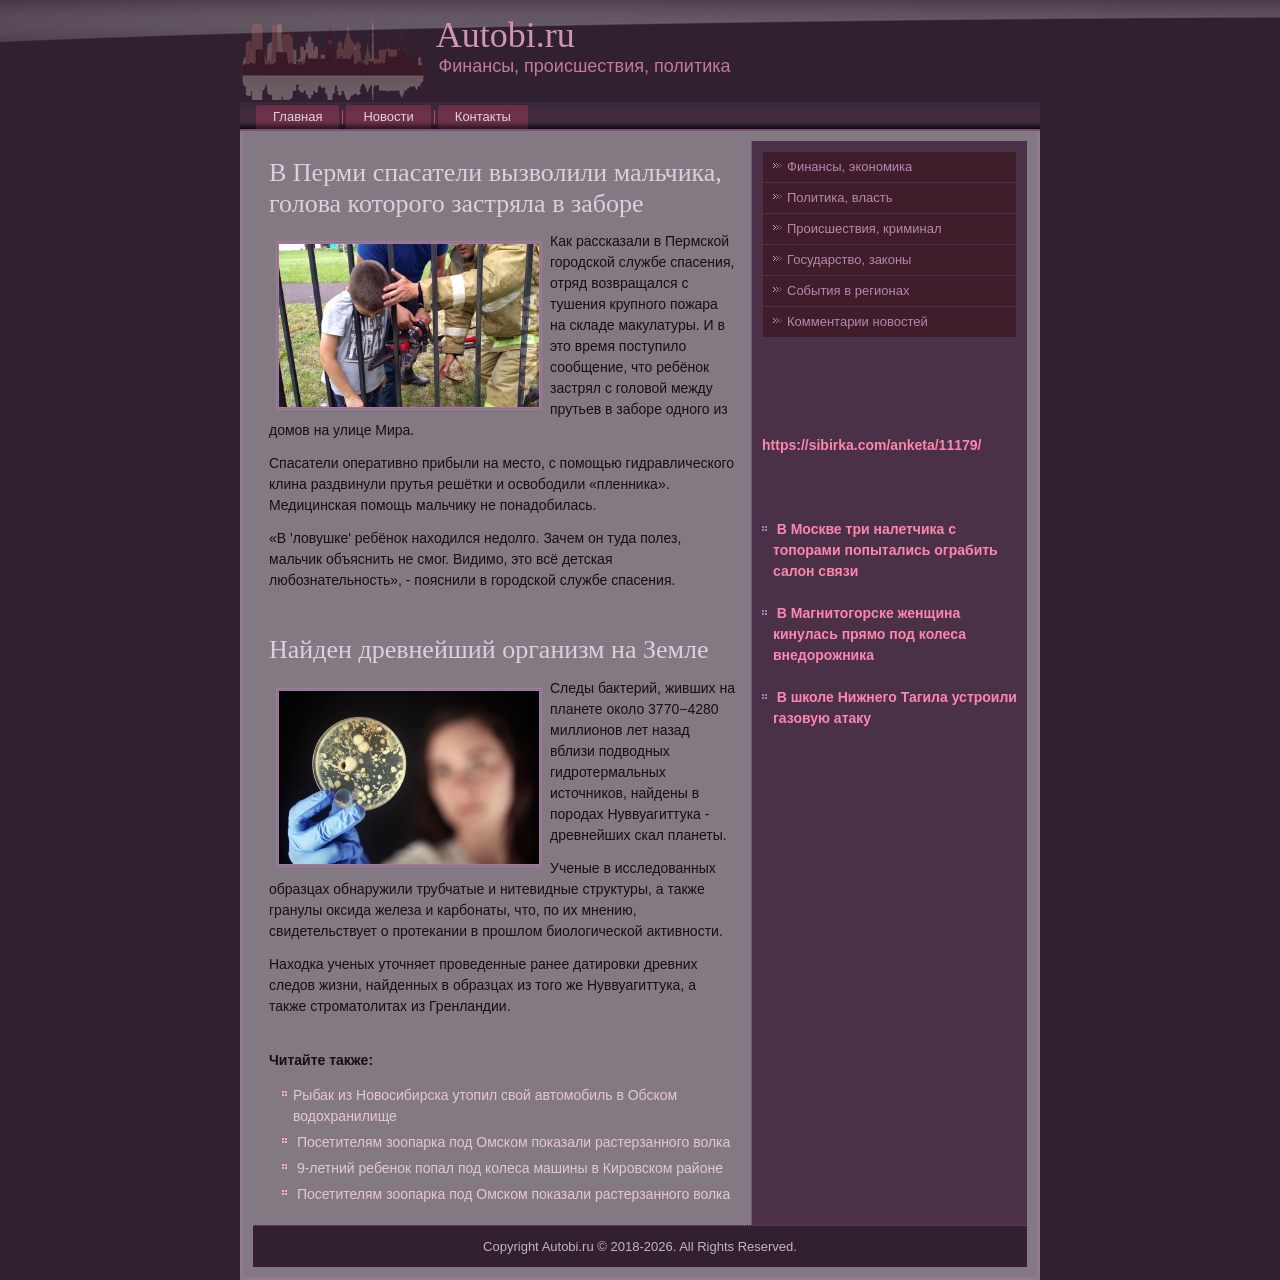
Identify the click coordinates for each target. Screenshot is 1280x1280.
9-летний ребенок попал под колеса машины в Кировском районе (510, 1168)
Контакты (483, 116)
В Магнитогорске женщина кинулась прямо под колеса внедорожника (869, 634)
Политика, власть (839, 197)
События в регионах (848, 290)
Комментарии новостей (857, 321)
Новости (388, 116)
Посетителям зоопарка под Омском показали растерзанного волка (513, 1142)
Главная (297, 116)
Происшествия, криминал (864, 228)
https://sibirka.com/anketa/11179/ (871, 445)
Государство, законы (849, 259)
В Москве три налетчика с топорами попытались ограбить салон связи (885, 550)
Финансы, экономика (849, 166)
